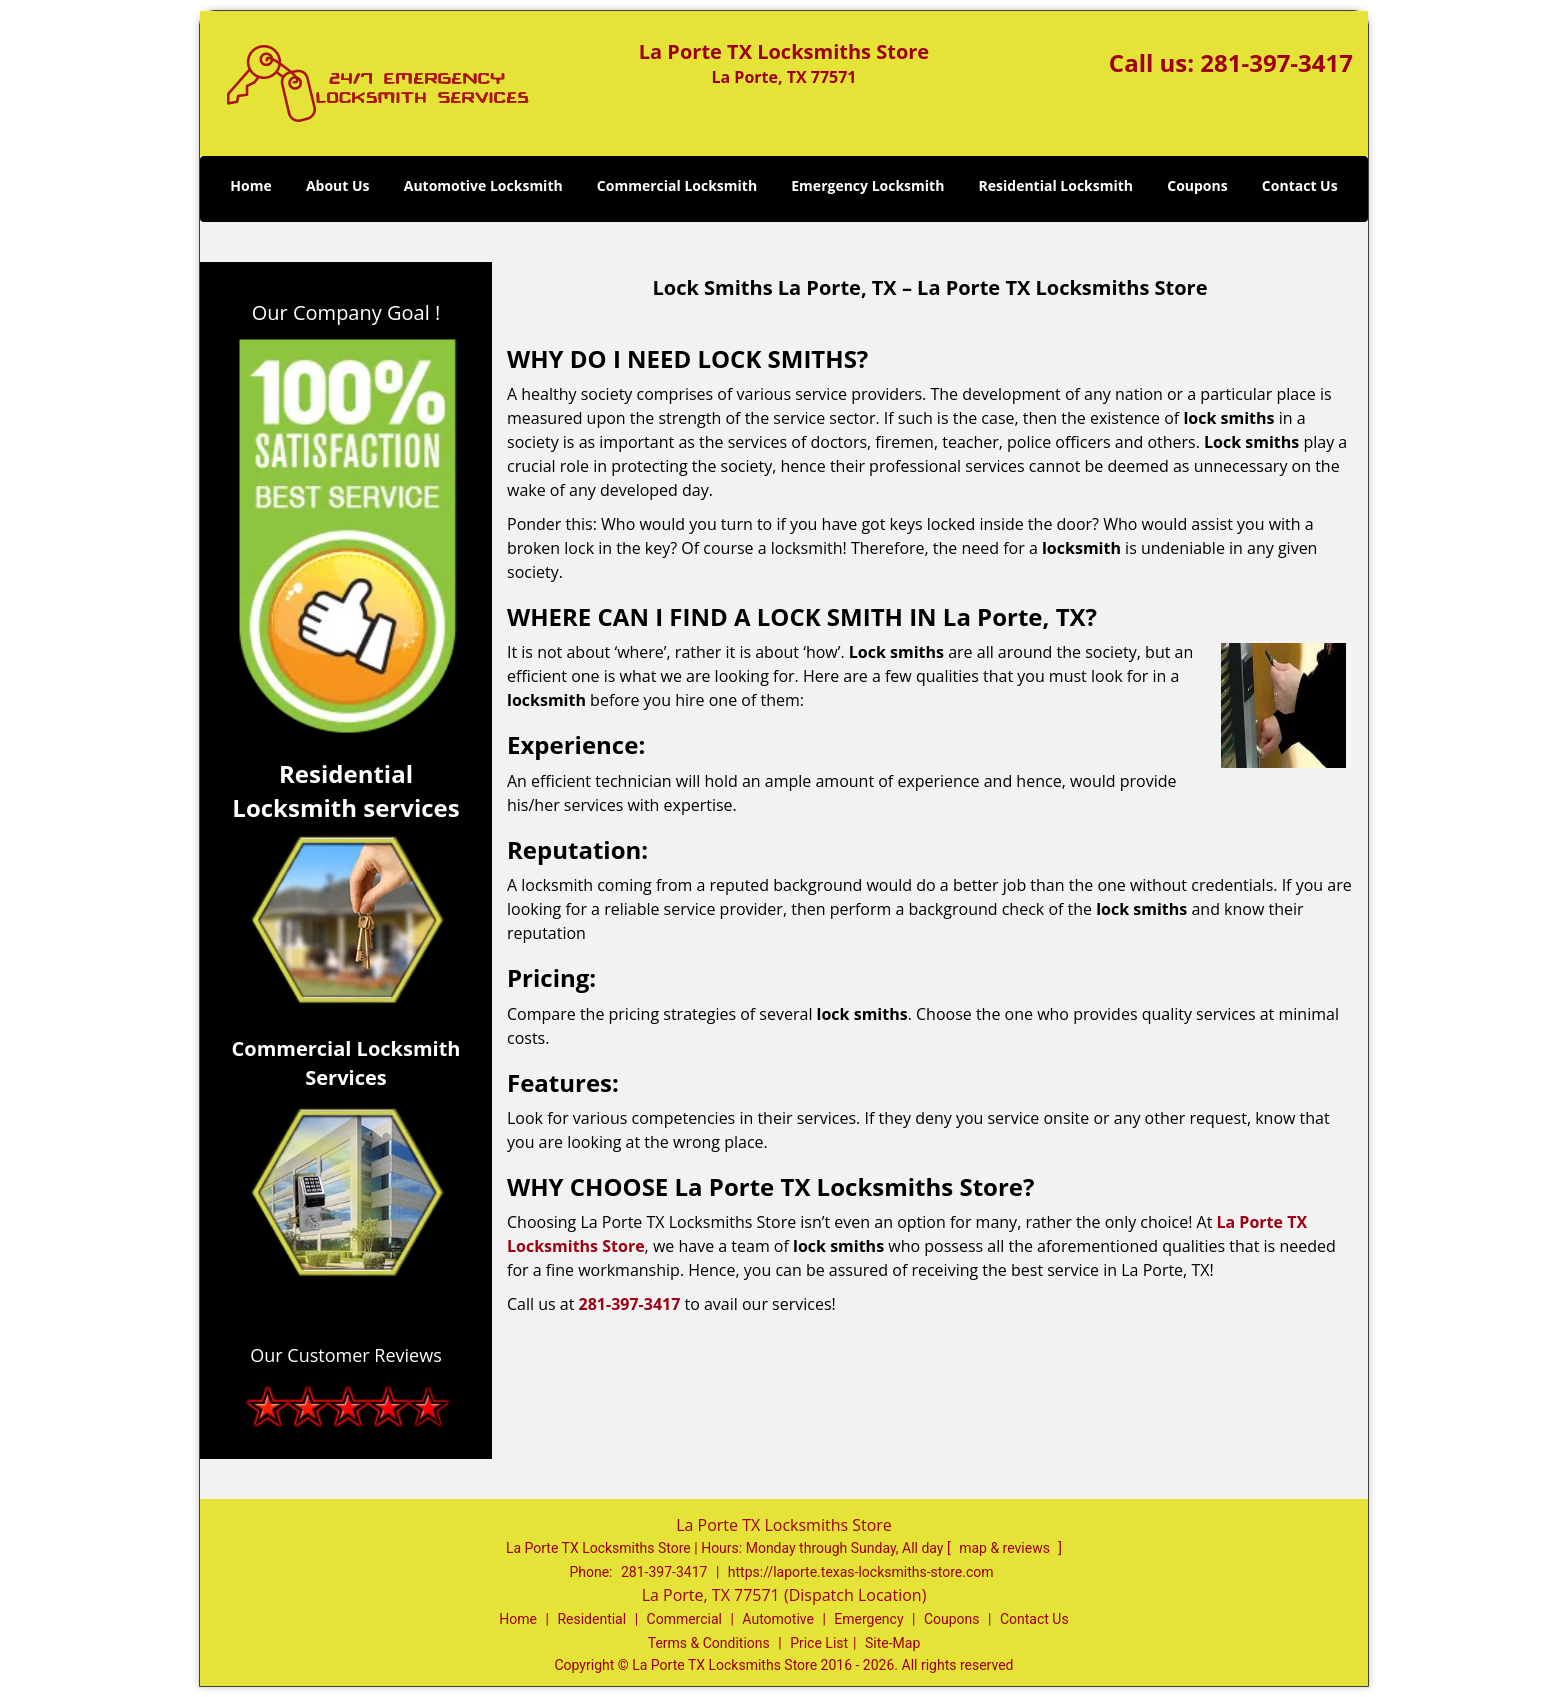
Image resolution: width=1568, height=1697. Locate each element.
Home (250, 185)
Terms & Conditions (709, 1643)
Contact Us (1300, 185)
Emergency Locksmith (867, 185)
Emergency (868, 1619)
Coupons (1197, 185)
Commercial (684, 1619)
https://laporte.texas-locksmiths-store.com (861, 1572)
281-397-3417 (1276, 62)
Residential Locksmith (1056, 185)
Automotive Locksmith (483, 185)
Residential (591, 1619)
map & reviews (1006, 1548)
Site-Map (892, 1643)
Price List (819, 1643)
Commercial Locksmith (677, 185)
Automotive (778, 1619)
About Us (338, 185)
